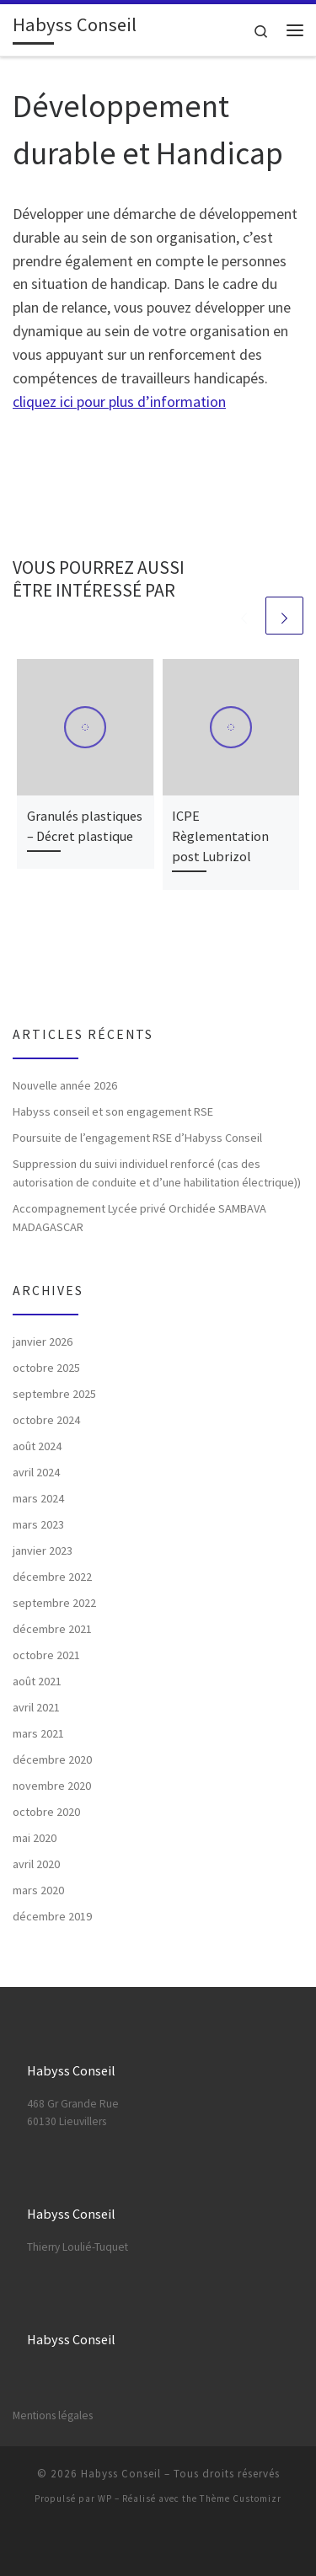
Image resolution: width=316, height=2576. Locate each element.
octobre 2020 (46, 1811)
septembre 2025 (54, 1393)
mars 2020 (38, 1890)
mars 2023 (38, 1524)
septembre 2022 (54, 1602)
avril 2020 (36, 1864)
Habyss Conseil (121, 2473)
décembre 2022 (52, 1576)
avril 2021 (36, 1707)
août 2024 (37, 1446)
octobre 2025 (46, 1367)
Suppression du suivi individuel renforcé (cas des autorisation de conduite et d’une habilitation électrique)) (157, 1173)
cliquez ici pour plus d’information (119, 401)
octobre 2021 (46, 1655)
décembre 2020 (52, 1759)
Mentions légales (53, 2415)
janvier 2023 (42, 1550)
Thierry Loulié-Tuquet (77, 2247)
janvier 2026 (42, 1341)
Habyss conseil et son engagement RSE (113, 1111)
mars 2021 (38, 1733)
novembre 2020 (52, 1785)
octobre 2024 (46, 1419)
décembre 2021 (52, 1628)
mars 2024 (38, 1498)
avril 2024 (36, 1472)
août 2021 (37, 1681)
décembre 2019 (52, 1916)
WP (105, 2498)
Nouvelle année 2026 (65, 1085)
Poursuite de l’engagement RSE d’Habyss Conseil (137, 1137)
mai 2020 (34, 1837)
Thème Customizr (240, 2498)
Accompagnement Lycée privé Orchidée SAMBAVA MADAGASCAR (139, 1217)
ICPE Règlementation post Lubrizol (220, 836)
